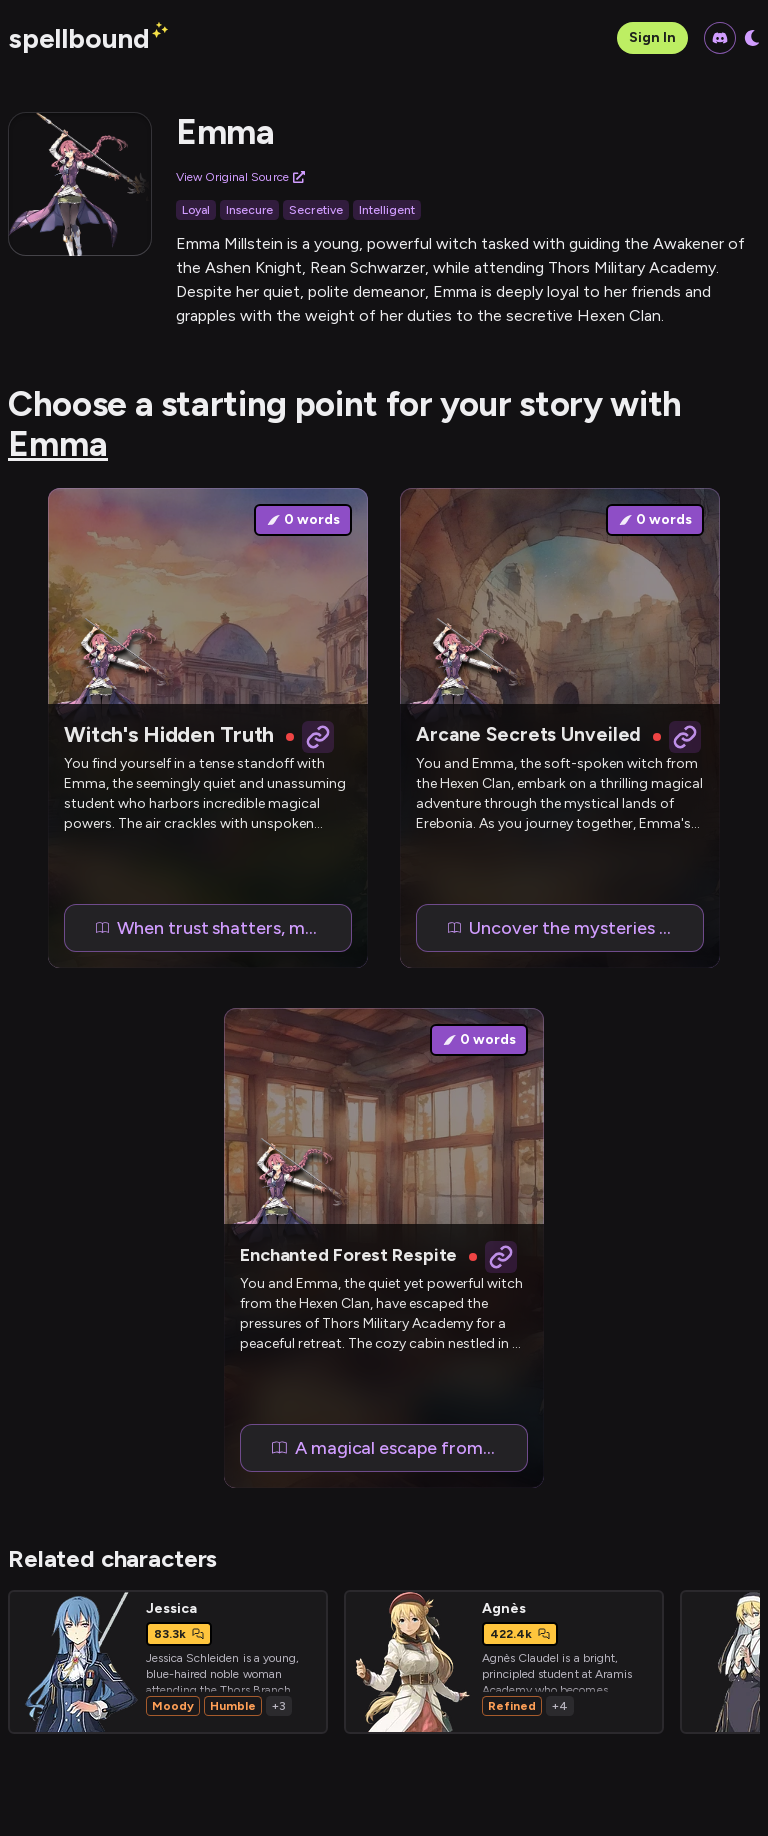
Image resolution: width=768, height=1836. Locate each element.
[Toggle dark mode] (752, 38)
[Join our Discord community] (720, 38)
